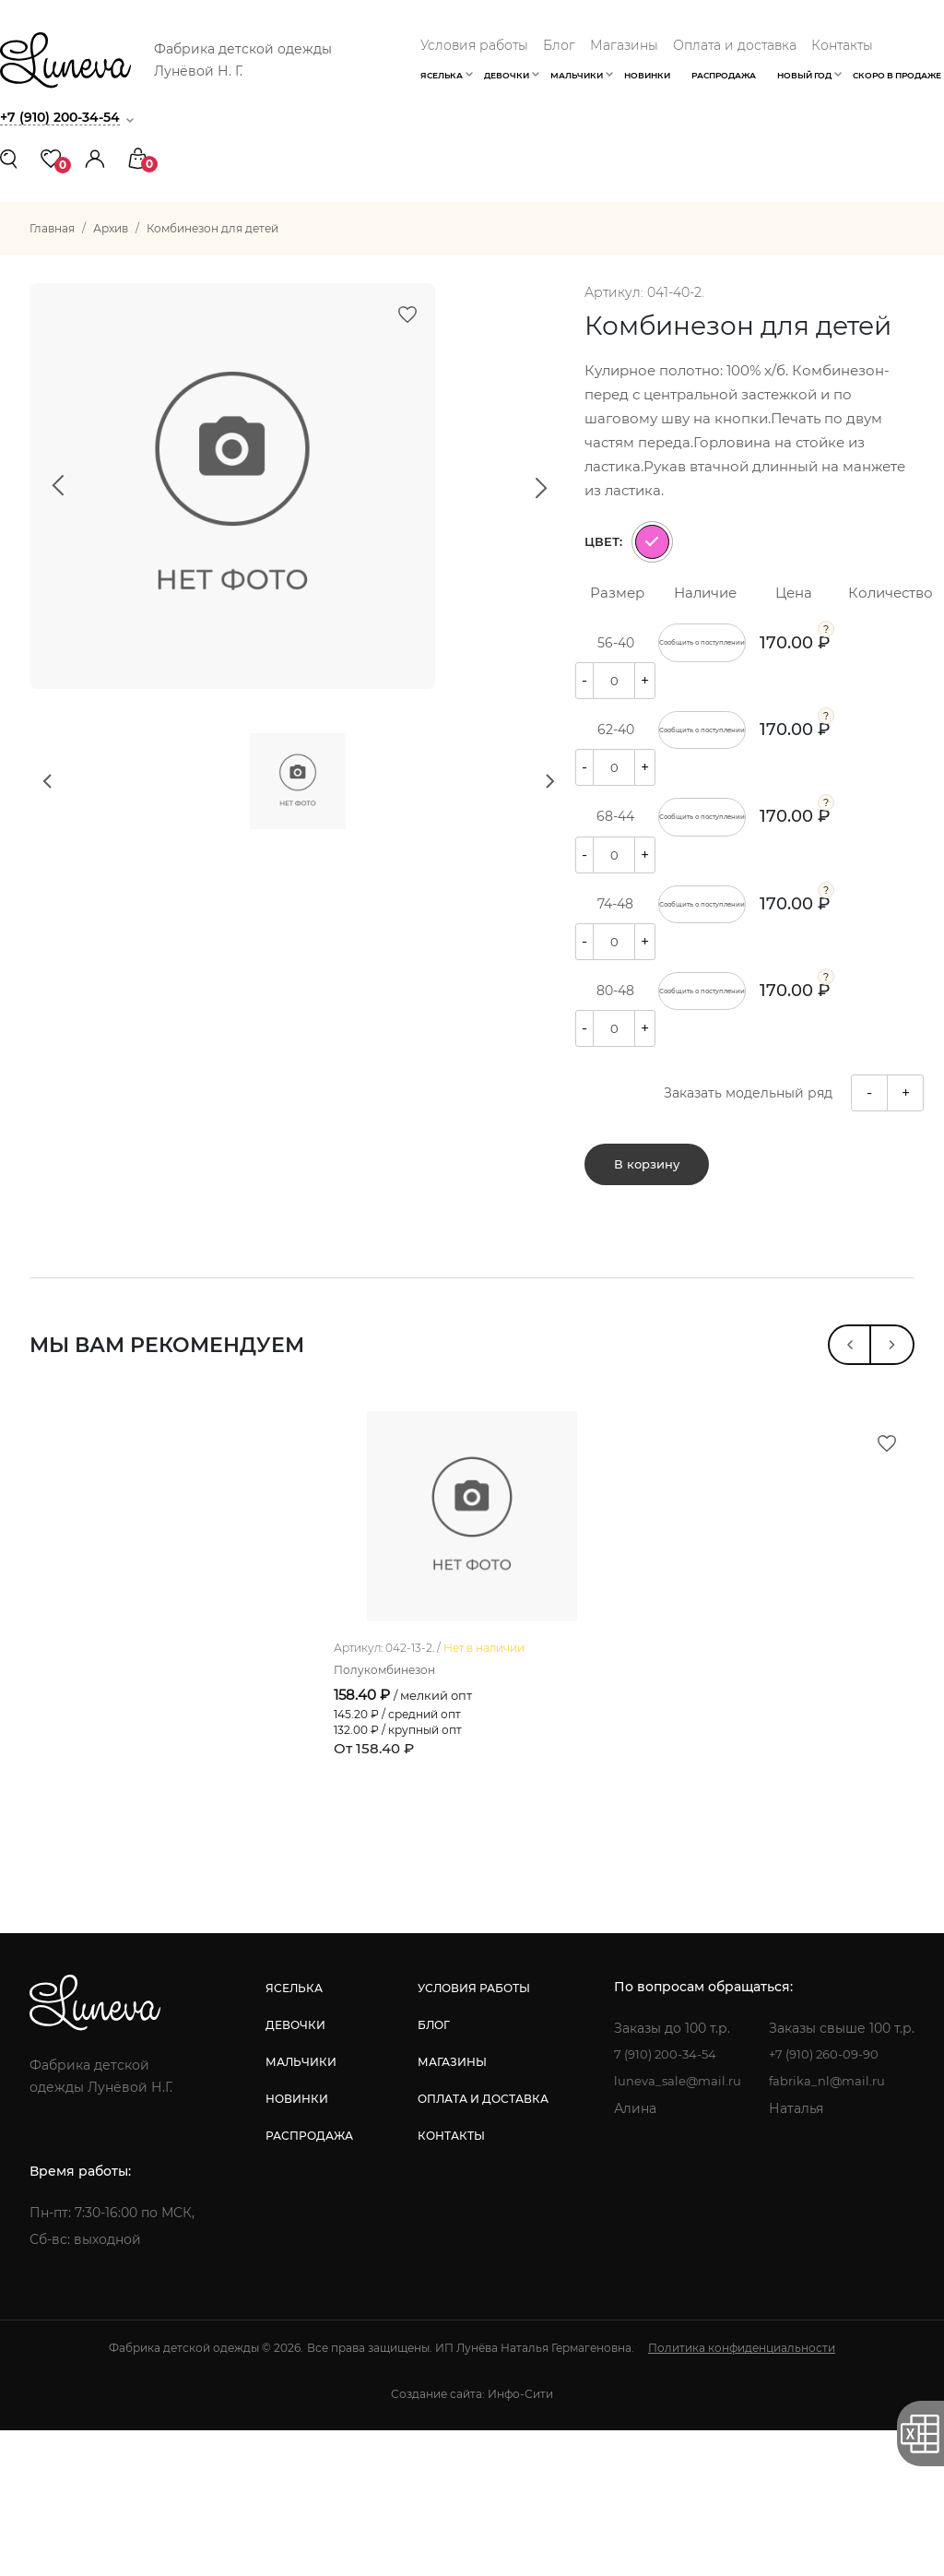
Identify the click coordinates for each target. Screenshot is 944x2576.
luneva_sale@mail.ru (675, 2227)
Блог (559, 45)
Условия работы (474, 45)
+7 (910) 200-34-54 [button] (64, 116)
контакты (448, 2281)
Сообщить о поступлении (701, 650)
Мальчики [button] (576, 75)
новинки (295, 2244)
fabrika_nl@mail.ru (829, 2227)
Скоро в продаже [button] (897, 75)
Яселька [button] (441, 75)
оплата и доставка (480, 2244)
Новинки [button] (647, 75)
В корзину (646, 1249)
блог (431, 2171)
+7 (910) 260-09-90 (828, 2200)
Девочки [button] (506, 75)
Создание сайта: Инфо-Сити (472, 2539)
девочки (294, 2171)
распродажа (307, 2281)
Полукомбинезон (393, 1815)
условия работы (471, 2134)
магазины (449, 2207)
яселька (292, 2134)
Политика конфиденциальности (741, 2493)
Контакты (842, 45)
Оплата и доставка (734, 45)
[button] (95, 157)
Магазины (624, 45)
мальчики (299, 2207)
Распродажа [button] (723, 75)
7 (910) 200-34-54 (664, 2200)
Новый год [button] (804, 75)
